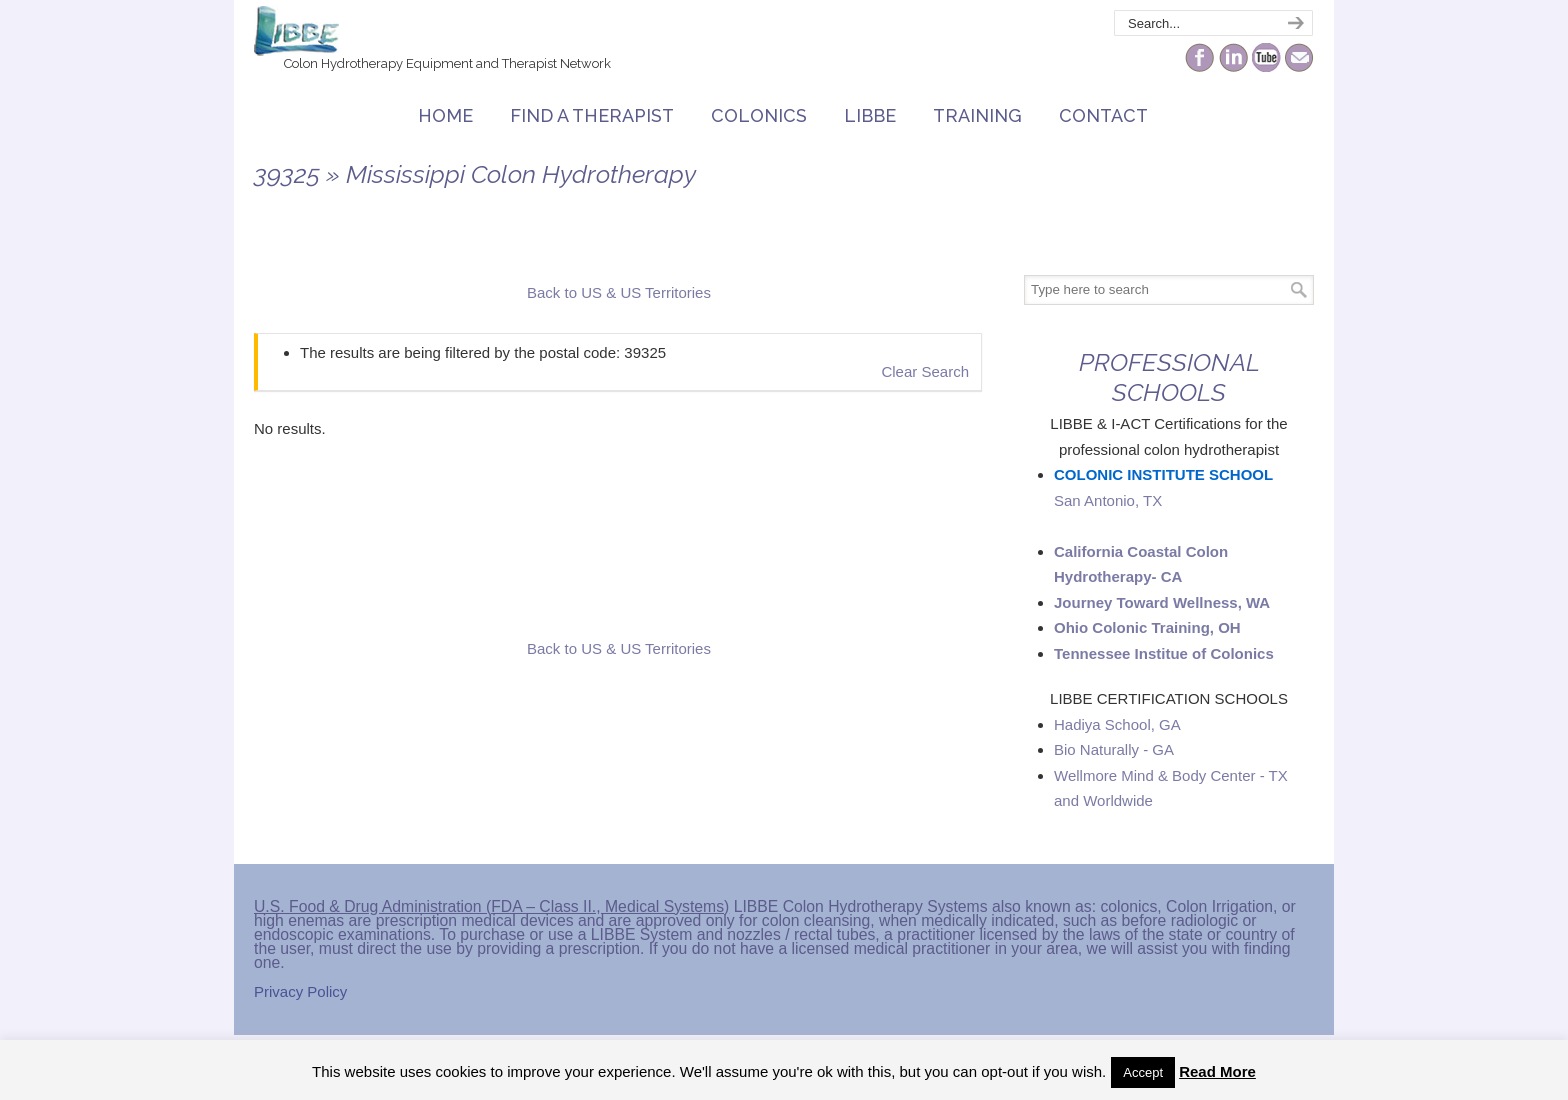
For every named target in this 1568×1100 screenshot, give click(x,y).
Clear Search (925, 371)
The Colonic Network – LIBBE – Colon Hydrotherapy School (296, 31)
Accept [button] (1143, 1072)
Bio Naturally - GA (1114, 749)
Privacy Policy (300, 991)
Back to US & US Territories (619, 292)
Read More (1217, 1071)
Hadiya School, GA (1117, 724)
